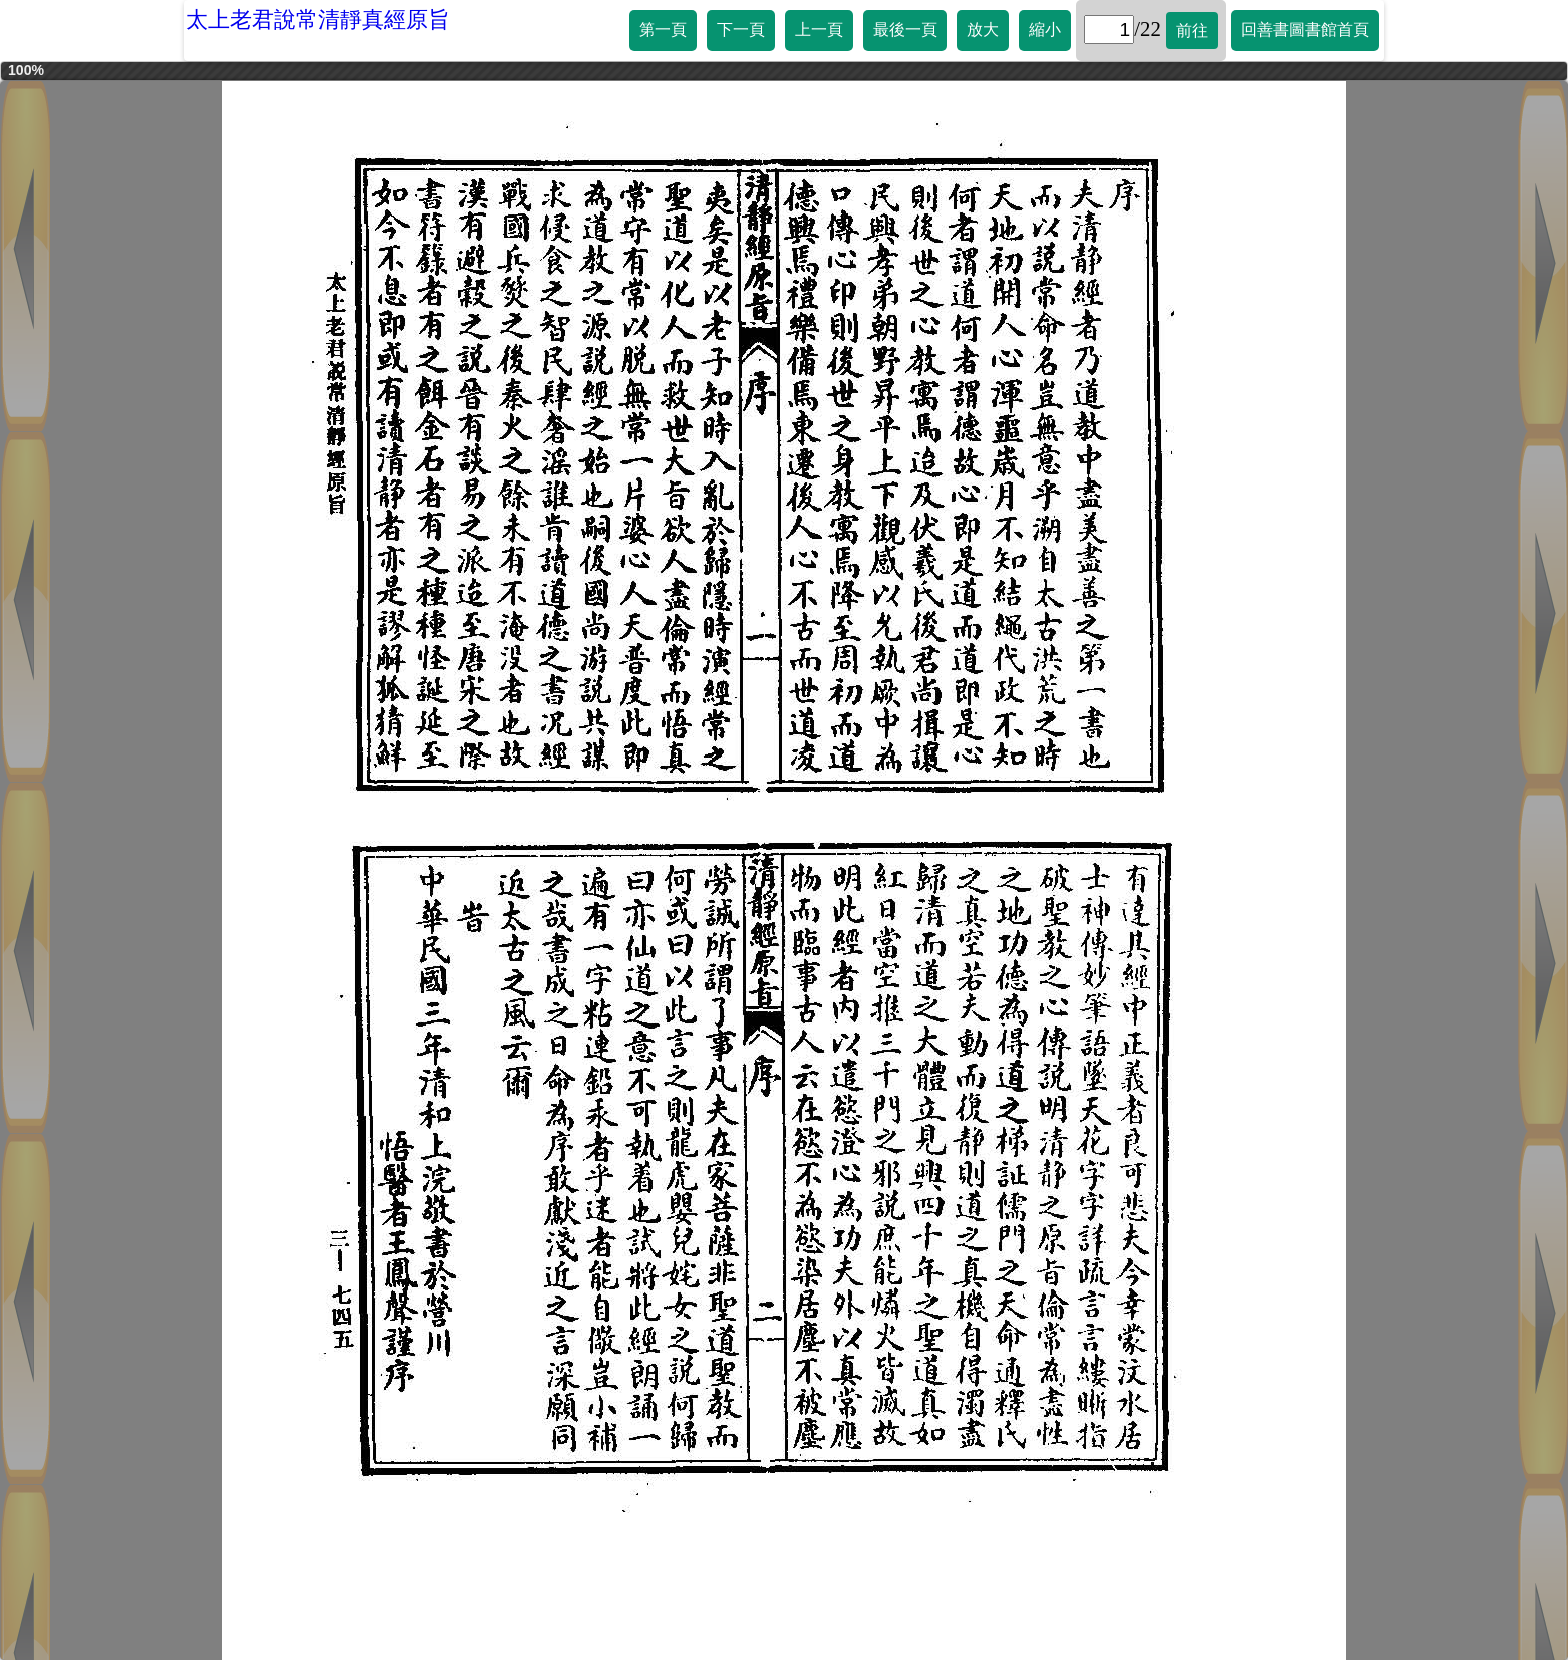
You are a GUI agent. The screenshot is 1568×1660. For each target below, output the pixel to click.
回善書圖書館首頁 (1305, 29)
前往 (1192, 30)
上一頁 (819, 29)
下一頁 (741, 29)
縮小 (1045, 29)
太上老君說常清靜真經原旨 (318, 19)
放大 (983, 29)
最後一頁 (905, 29)
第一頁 (663, 29)
